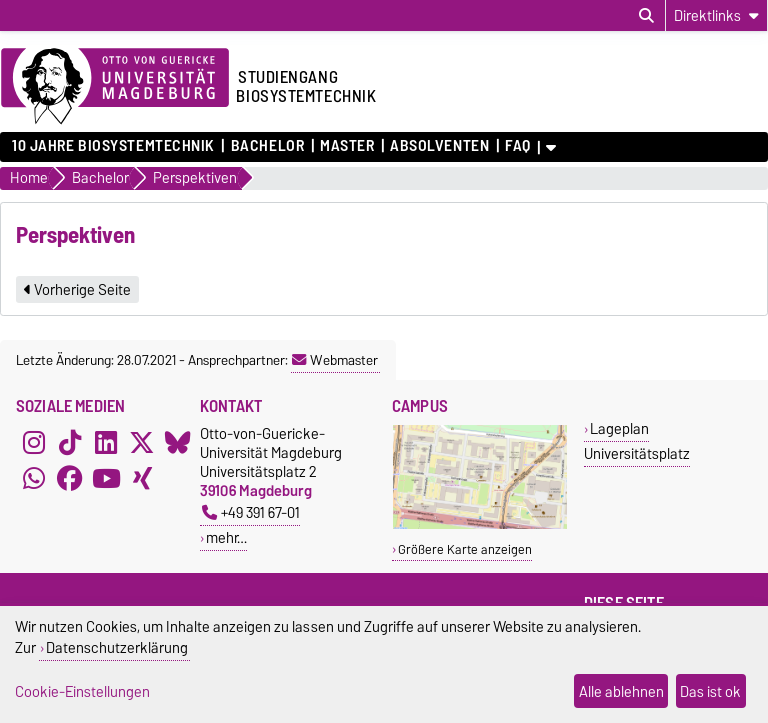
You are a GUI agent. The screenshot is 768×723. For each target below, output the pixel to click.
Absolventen (439, 146)
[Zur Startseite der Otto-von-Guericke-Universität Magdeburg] (115, 87)
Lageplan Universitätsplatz (637, 441)
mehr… (226, 537)
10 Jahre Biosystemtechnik (113, 146)
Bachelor (267, 146)
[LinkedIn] (106, 442)
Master (347, 146)
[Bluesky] (178, 442)
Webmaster (335, 360)
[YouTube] (106, 478)
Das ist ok (710, 691)
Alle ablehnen (621, 691)
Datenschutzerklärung (117, 647)
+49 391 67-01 (251, 512)
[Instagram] (34, 442)
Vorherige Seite (77, 290)
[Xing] (142, 478)
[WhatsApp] (34, 478)
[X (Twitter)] (142, 442)
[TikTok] (70, 442)
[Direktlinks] (716, 15)
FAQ (518, 146)
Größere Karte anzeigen (465, 549)
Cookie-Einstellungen (82, 691)
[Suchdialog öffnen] (646, 16)
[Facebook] (70, 478)
